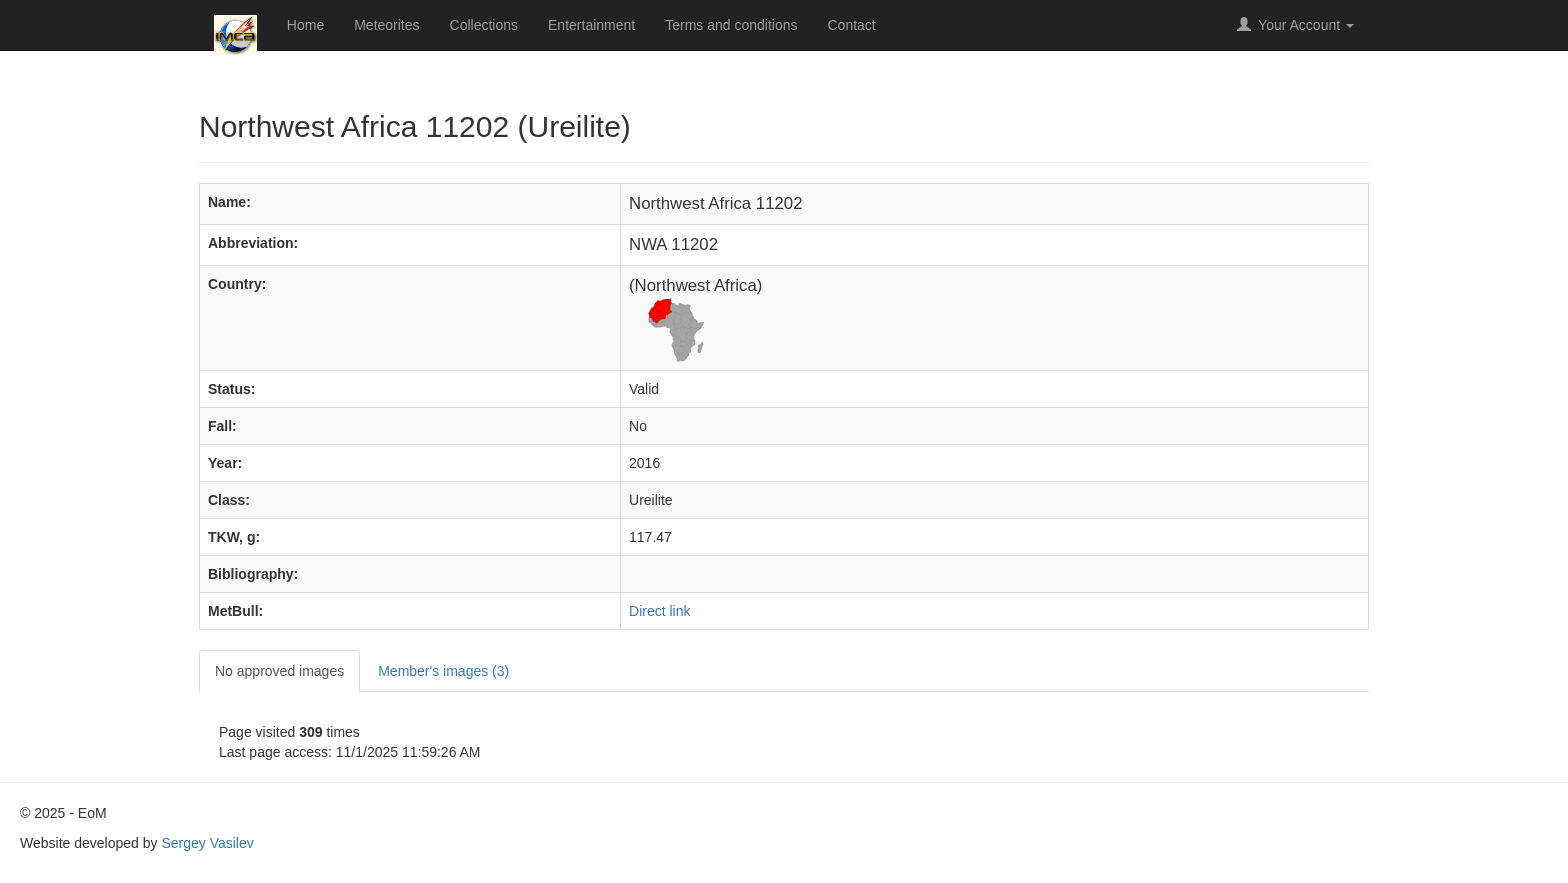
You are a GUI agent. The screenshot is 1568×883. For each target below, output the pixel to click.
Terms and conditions (731, 25)
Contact (852, 25)
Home (305, 25)
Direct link (659, 611)
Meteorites (386, 25)
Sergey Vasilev (207, 843)
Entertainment (591, 25)
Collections (484, 25)
